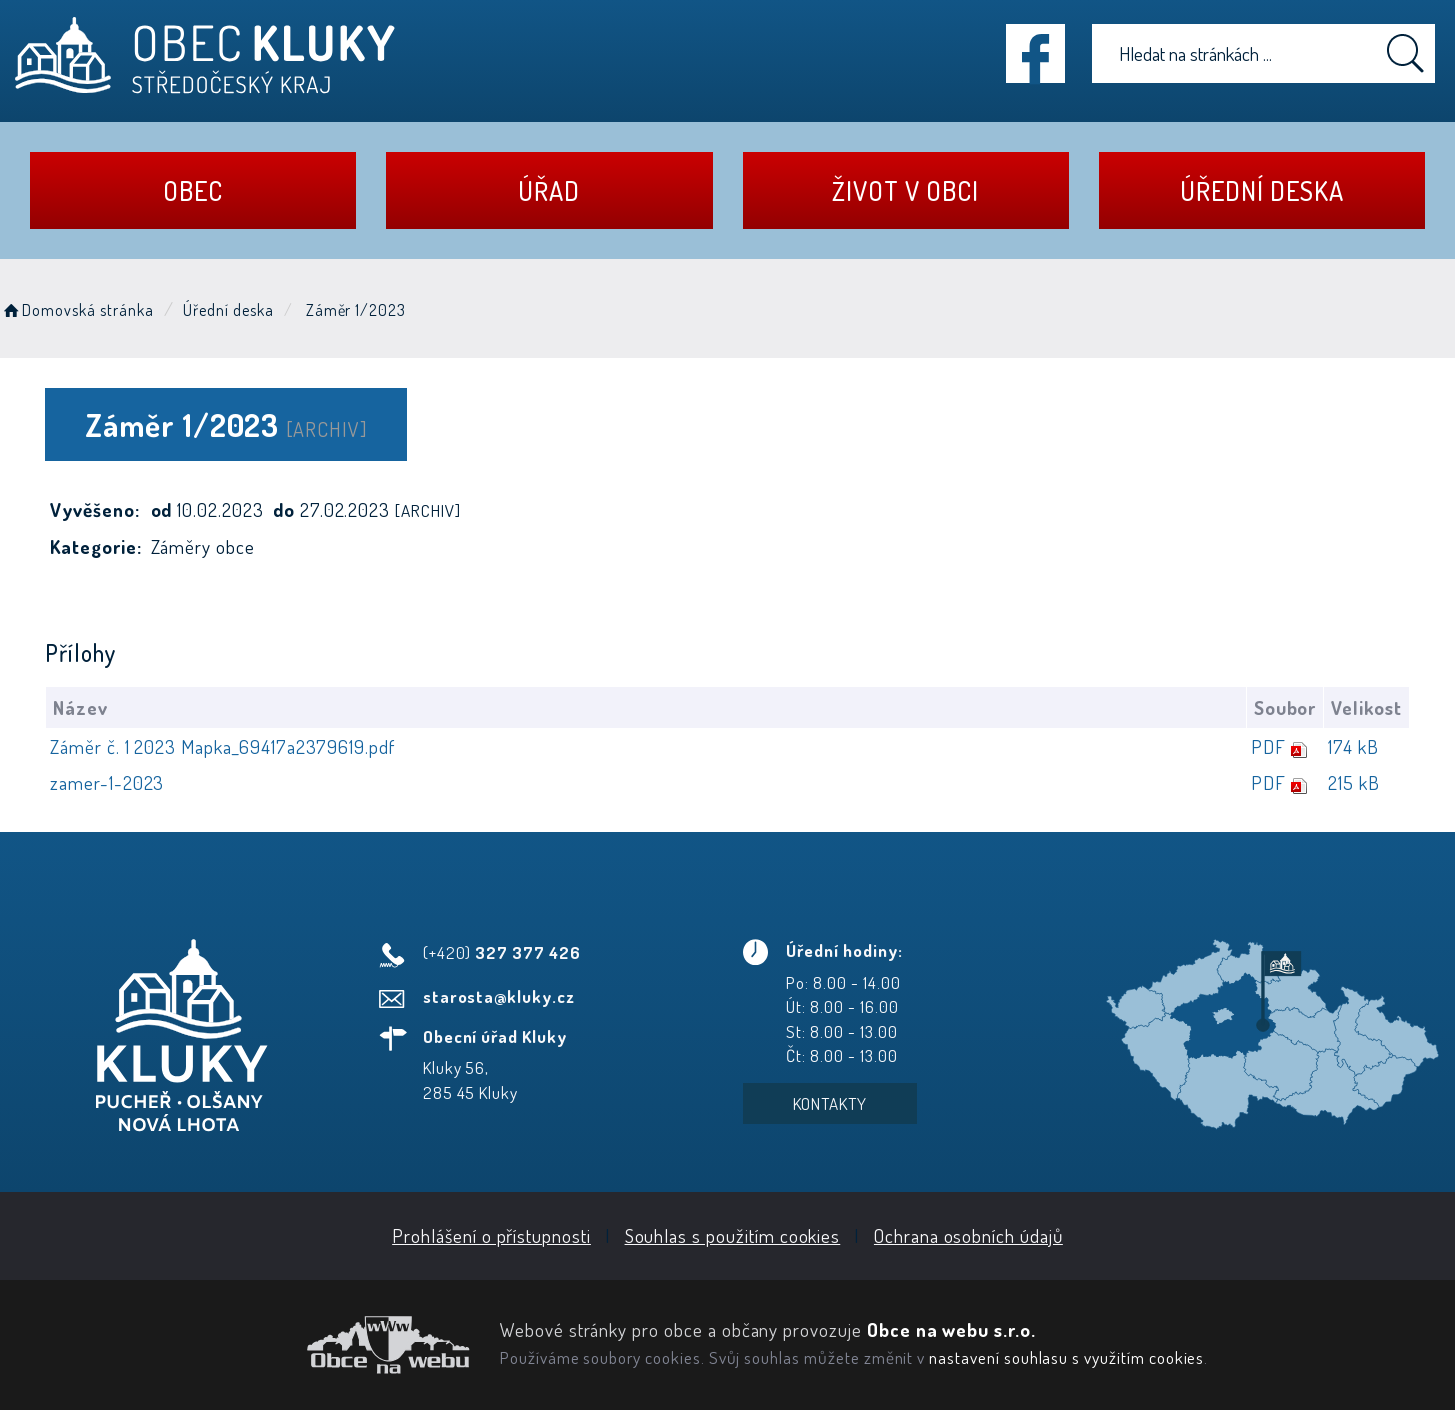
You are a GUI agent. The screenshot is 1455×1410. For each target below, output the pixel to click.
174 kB (1353, 746)
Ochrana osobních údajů (968, 1235)
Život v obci (905, 190)
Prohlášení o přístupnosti (491, 1235)
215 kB (1354, 782)
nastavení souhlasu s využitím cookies (1066, 1357)
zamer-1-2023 (107, 782)
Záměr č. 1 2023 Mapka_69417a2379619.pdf (222, 746)
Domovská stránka (77, 310)
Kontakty (830, 1103)
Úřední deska (1261, 190)
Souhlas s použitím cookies (733, 1235)
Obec (193, 190)
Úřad (549, 190)
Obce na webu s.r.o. (951, 1329)
